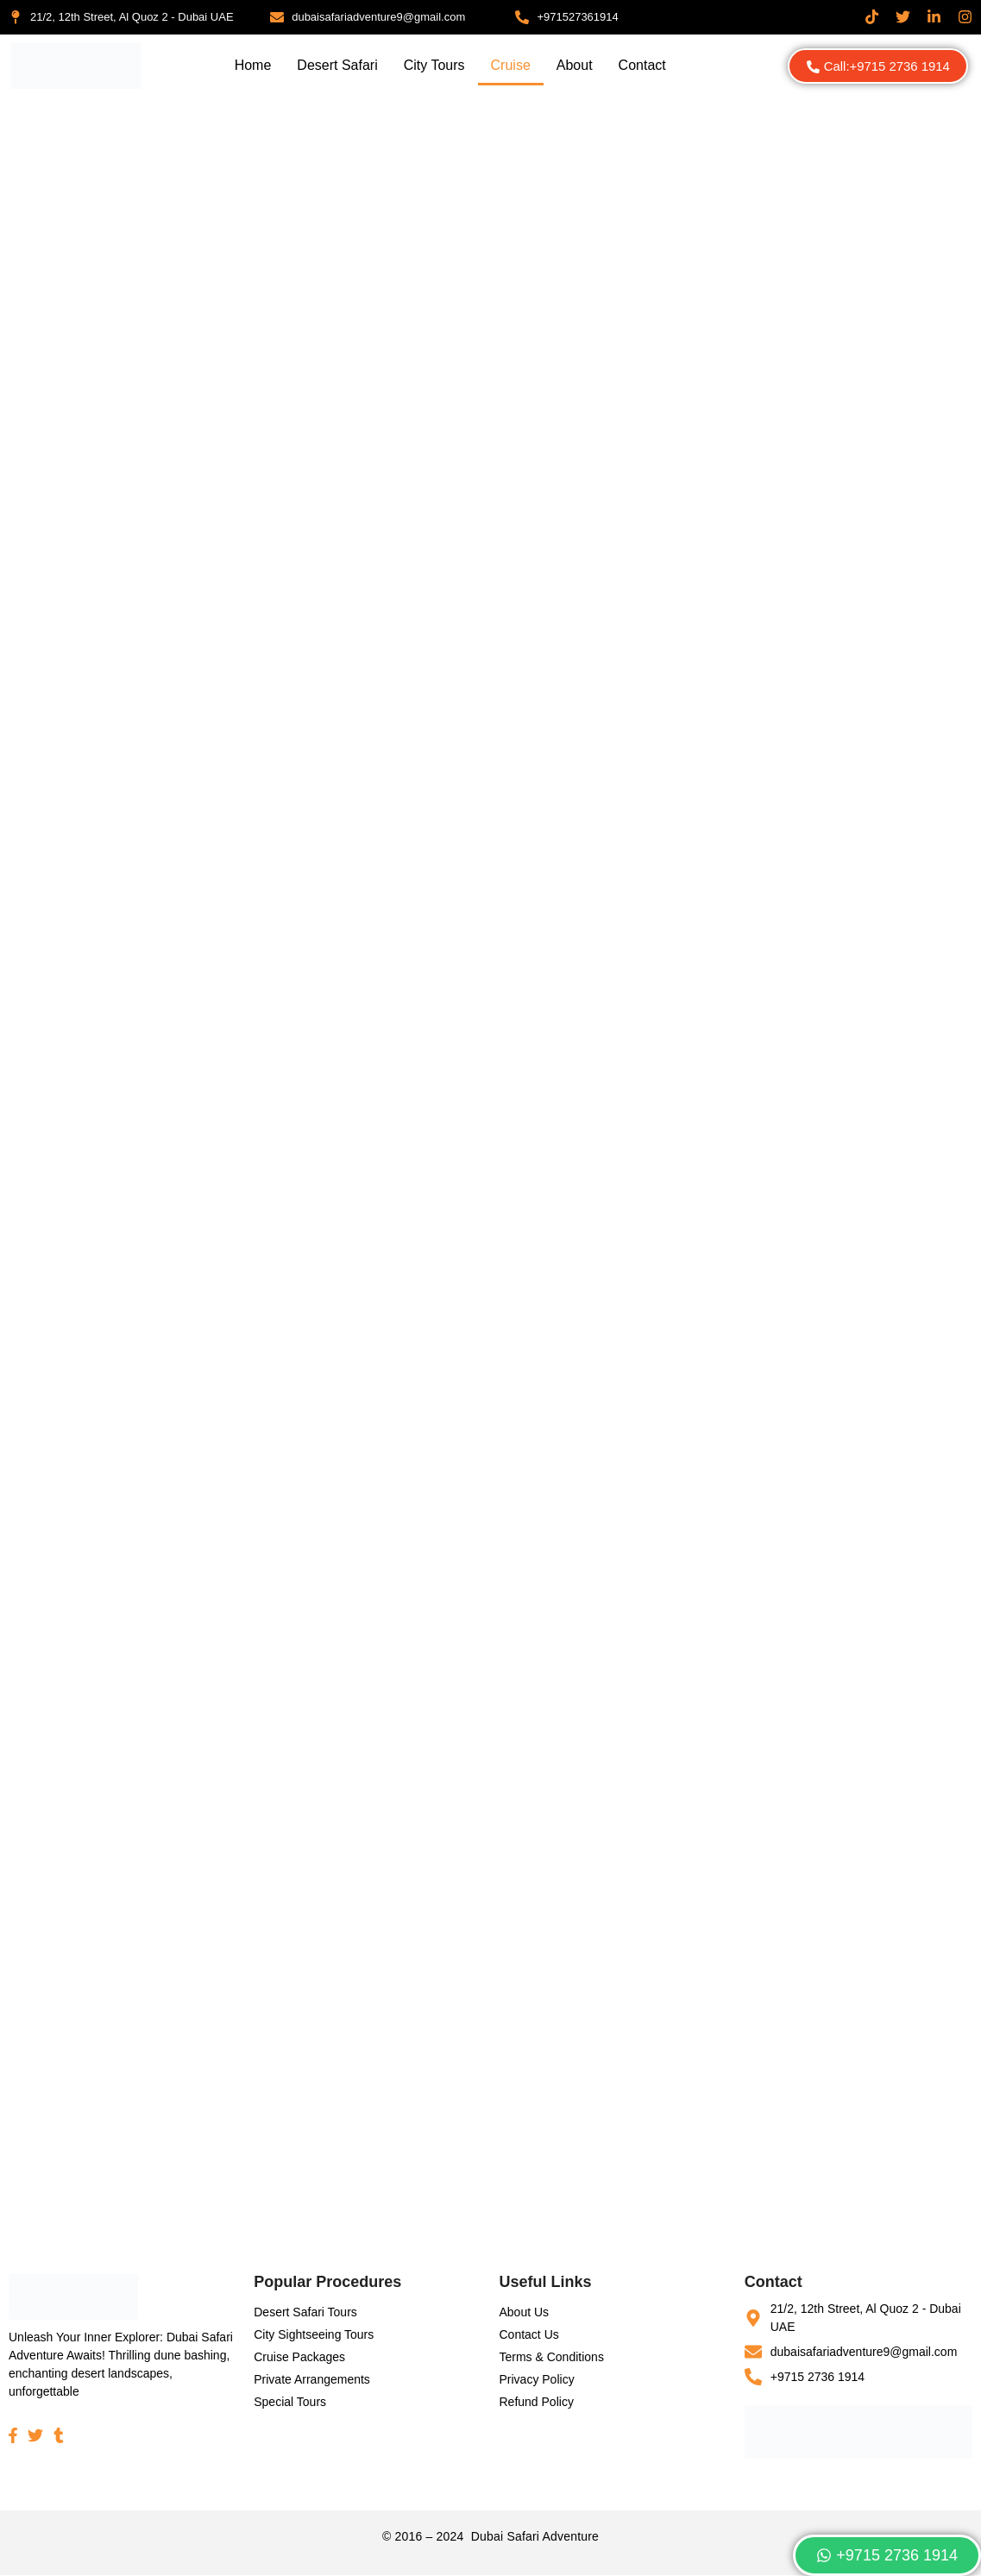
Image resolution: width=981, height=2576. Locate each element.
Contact (642, 65)
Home (253, 65)
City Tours (434, 65)
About (575, 65)
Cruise (511, 65)
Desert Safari (337, 65)
